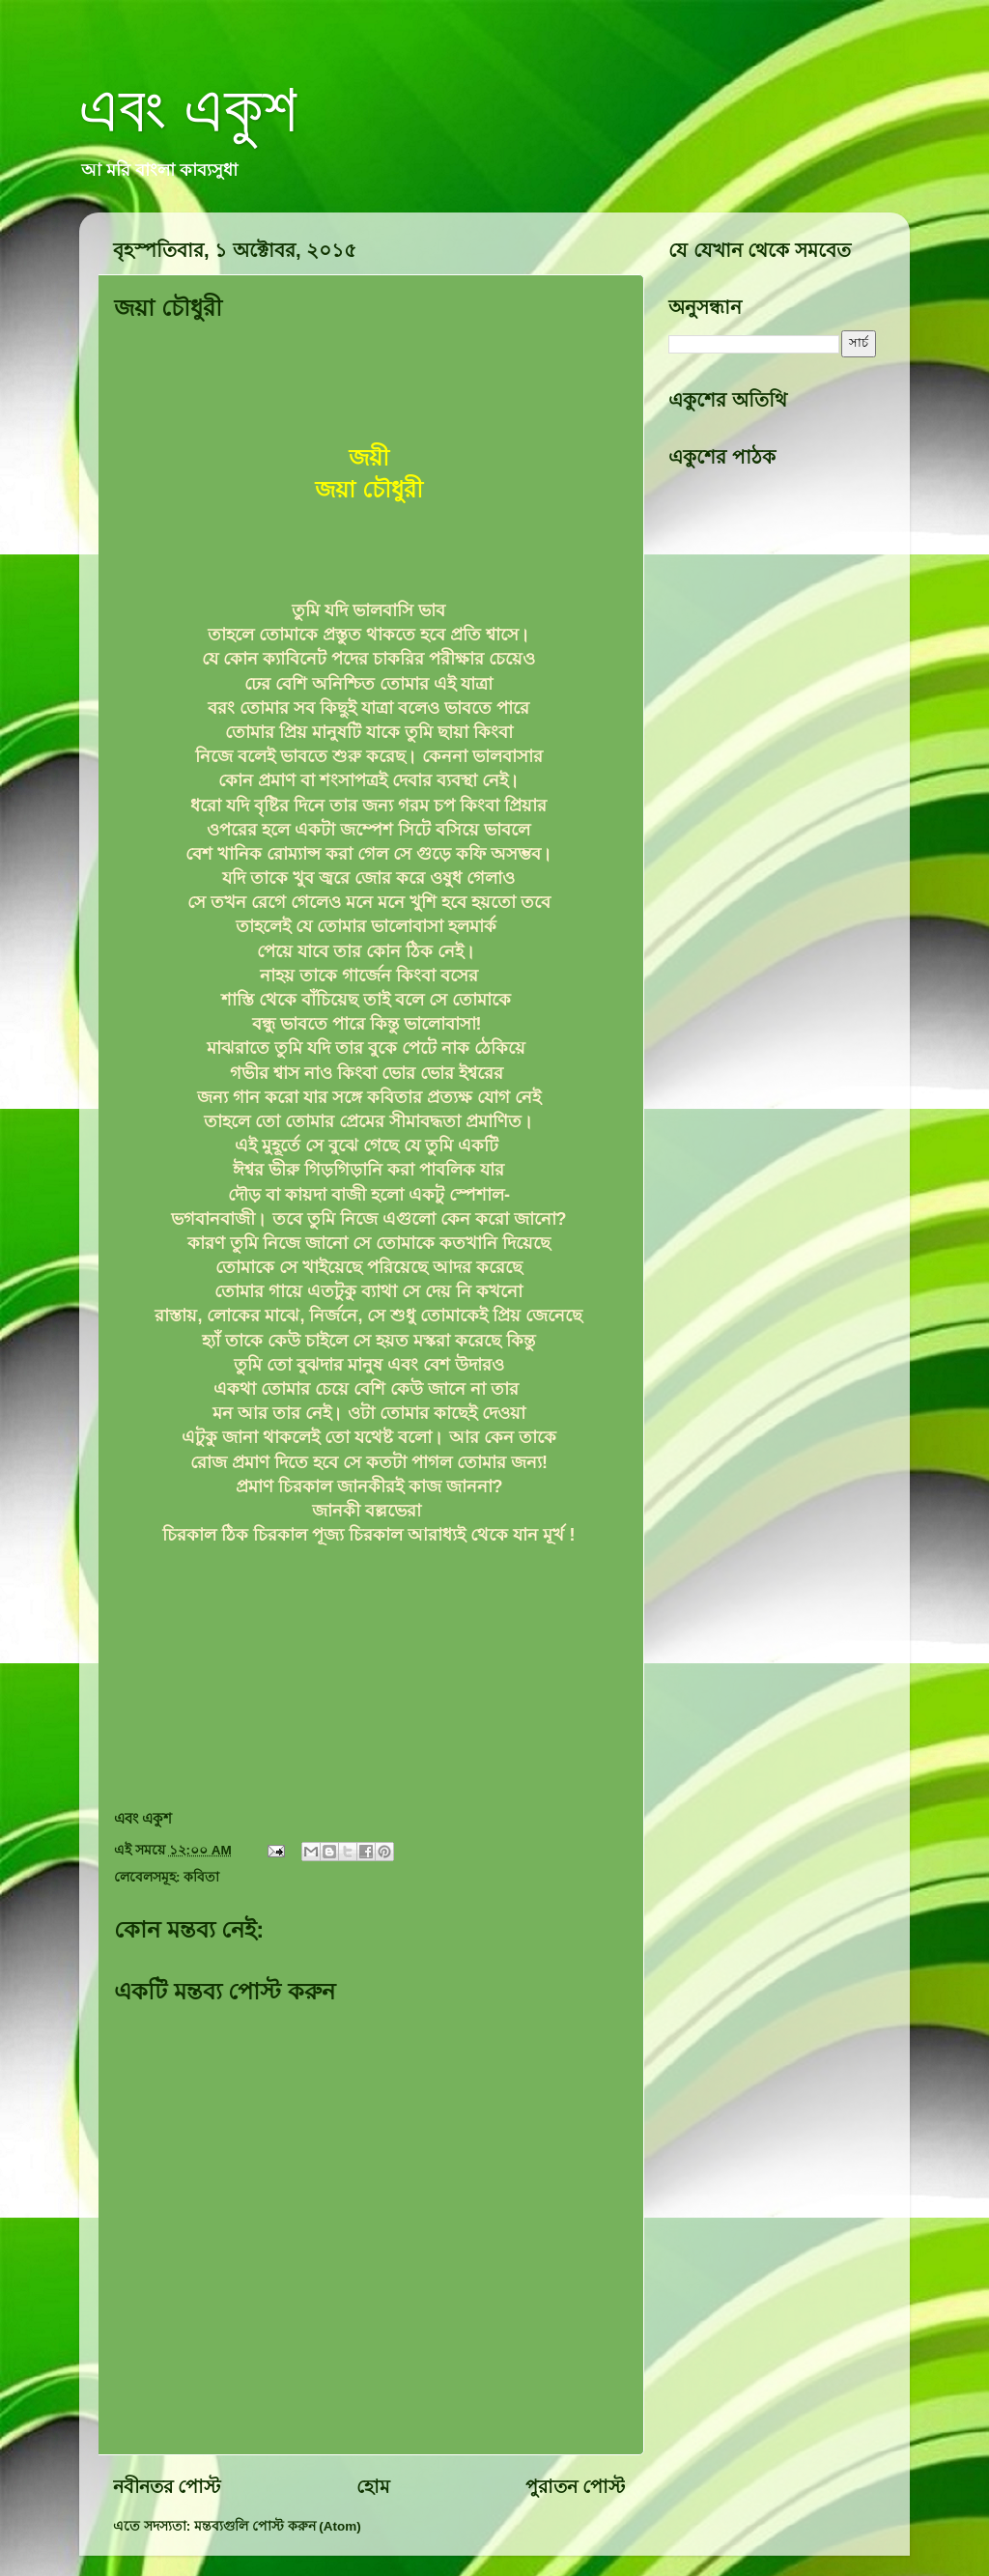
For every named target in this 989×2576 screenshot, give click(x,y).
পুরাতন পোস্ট (575, 2487)
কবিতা (201, 1877)
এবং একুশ (188, 108)
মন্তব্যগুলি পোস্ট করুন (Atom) (277, 2526)
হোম (373, 2487)
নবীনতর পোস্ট (166, 2487)
